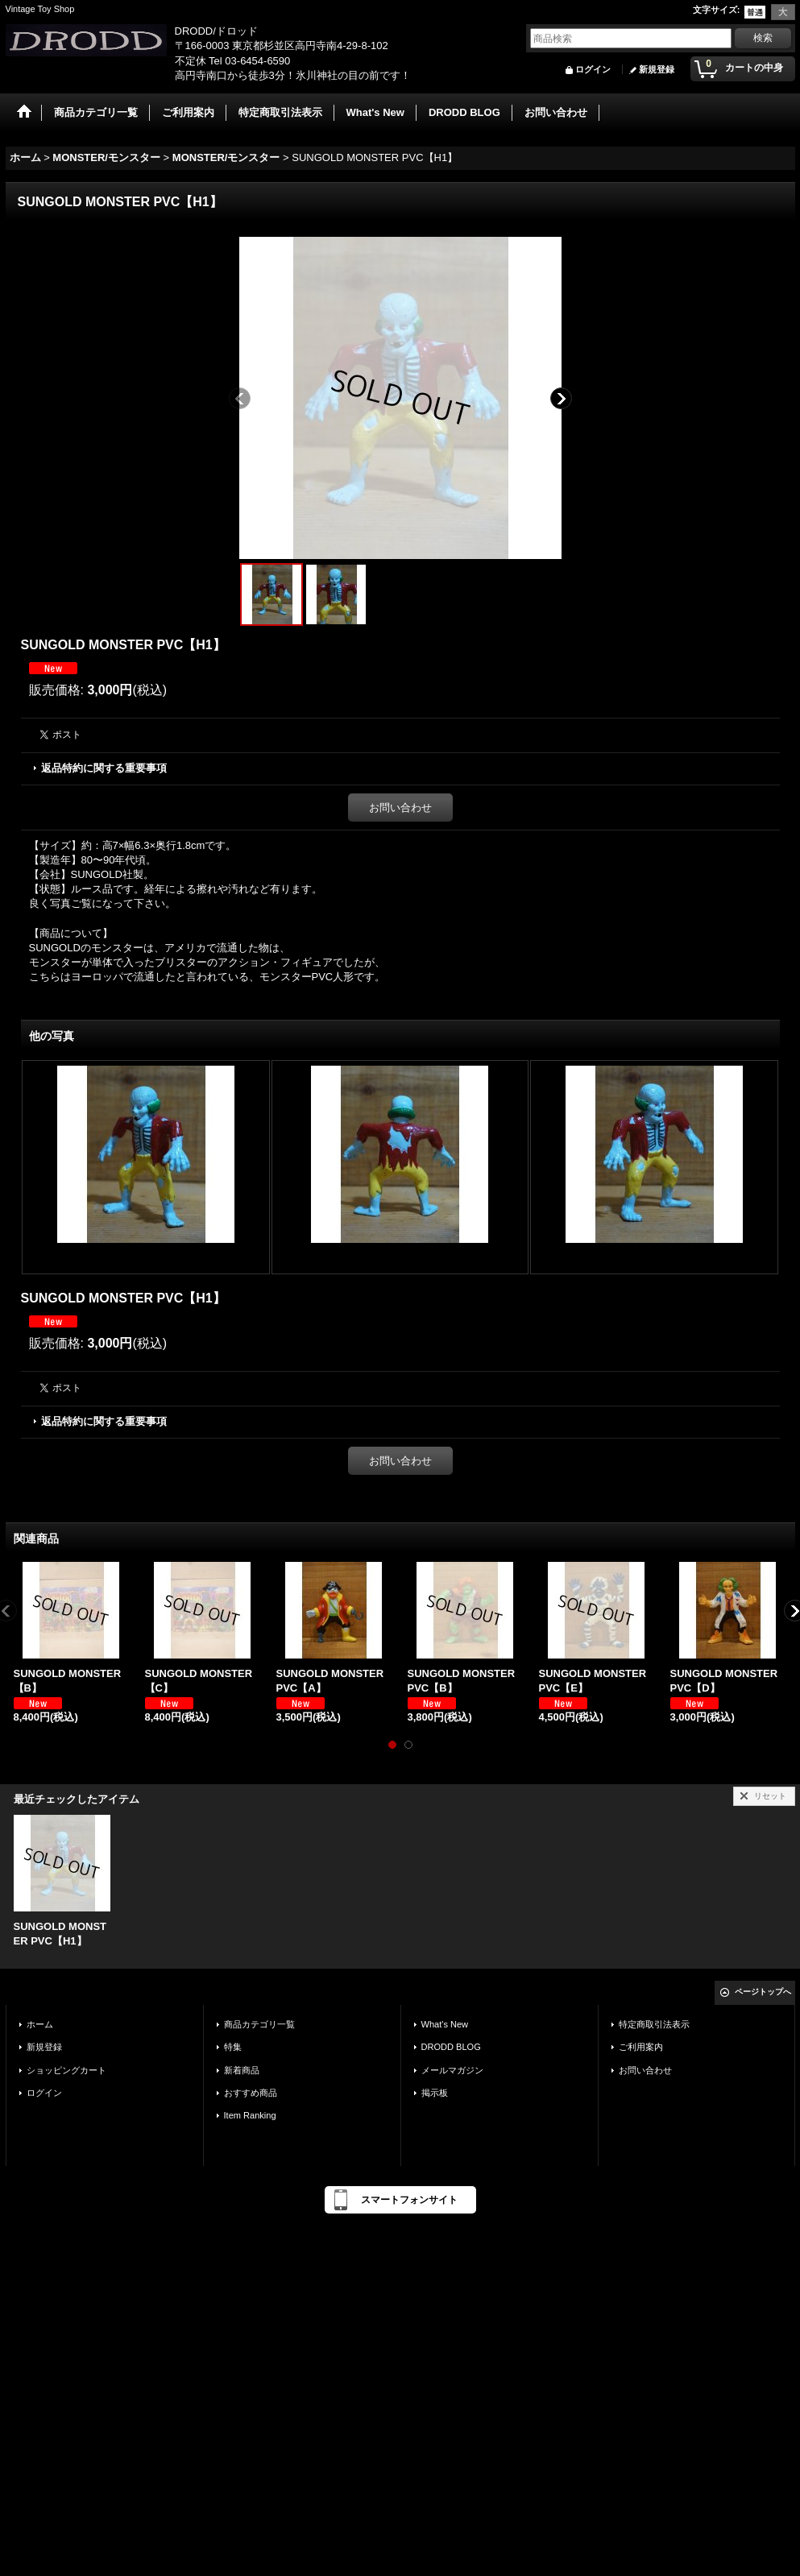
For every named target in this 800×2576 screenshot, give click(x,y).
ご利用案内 (641, 2047)
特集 (233, 2047)
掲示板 (434, 2093)
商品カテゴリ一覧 (259, 2024)
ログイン (593, 69)
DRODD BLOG (451, 2047)
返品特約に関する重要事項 (104, 768)
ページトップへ (763, 1991)
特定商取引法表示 (654, 2024)
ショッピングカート (66, 2070)
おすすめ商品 (250, 2093)
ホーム (40, 2024)
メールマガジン (452, 2070)
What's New (445, 2024)
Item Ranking (250, 2115)
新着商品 (241, 2070)
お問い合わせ (400, 807)
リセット (770, 1795)
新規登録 (656, 69)
